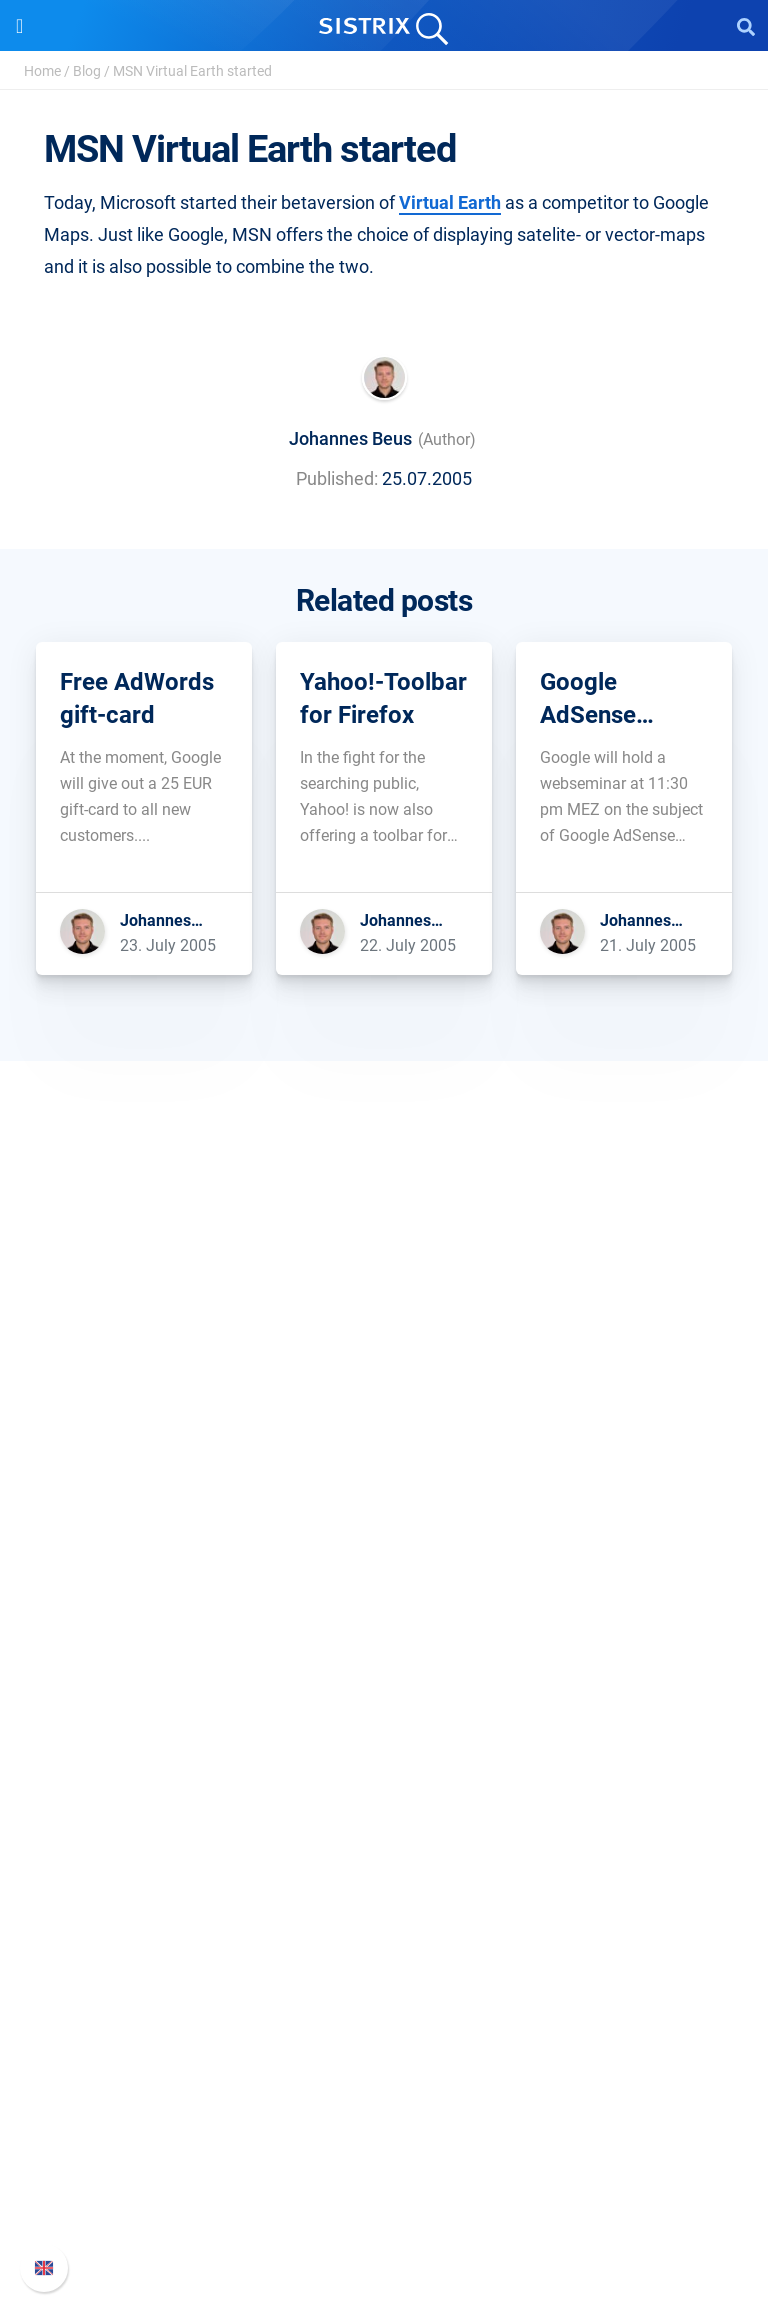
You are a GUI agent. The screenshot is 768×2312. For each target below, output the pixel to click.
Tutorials (384, 1994)
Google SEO (384, 1669)
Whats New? (384, 2127)
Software (384, 1599)
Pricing (384, 1637)
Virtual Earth (450, 202)
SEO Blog (384, 1930)
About (384, 1408)
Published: (337, 478)
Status (384, 2223)
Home (42, 71)
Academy (384, 1898)
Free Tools (384, 1962)
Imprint (384, 1536)
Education (384, 1472)
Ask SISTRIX (384, 1834)
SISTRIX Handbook (384, 2095)
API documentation (384, 2159)
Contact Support (384, 2191)
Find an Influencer (384, 1733)
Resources (384, 1796)
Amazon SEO (384, 1701)
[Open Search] (746, 26)
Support (384, 2057)
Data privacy (384, 1504)
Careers (384, 1440)
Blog (87, 71)
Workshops (384, 1866)
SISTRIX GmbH (384, 1370)
